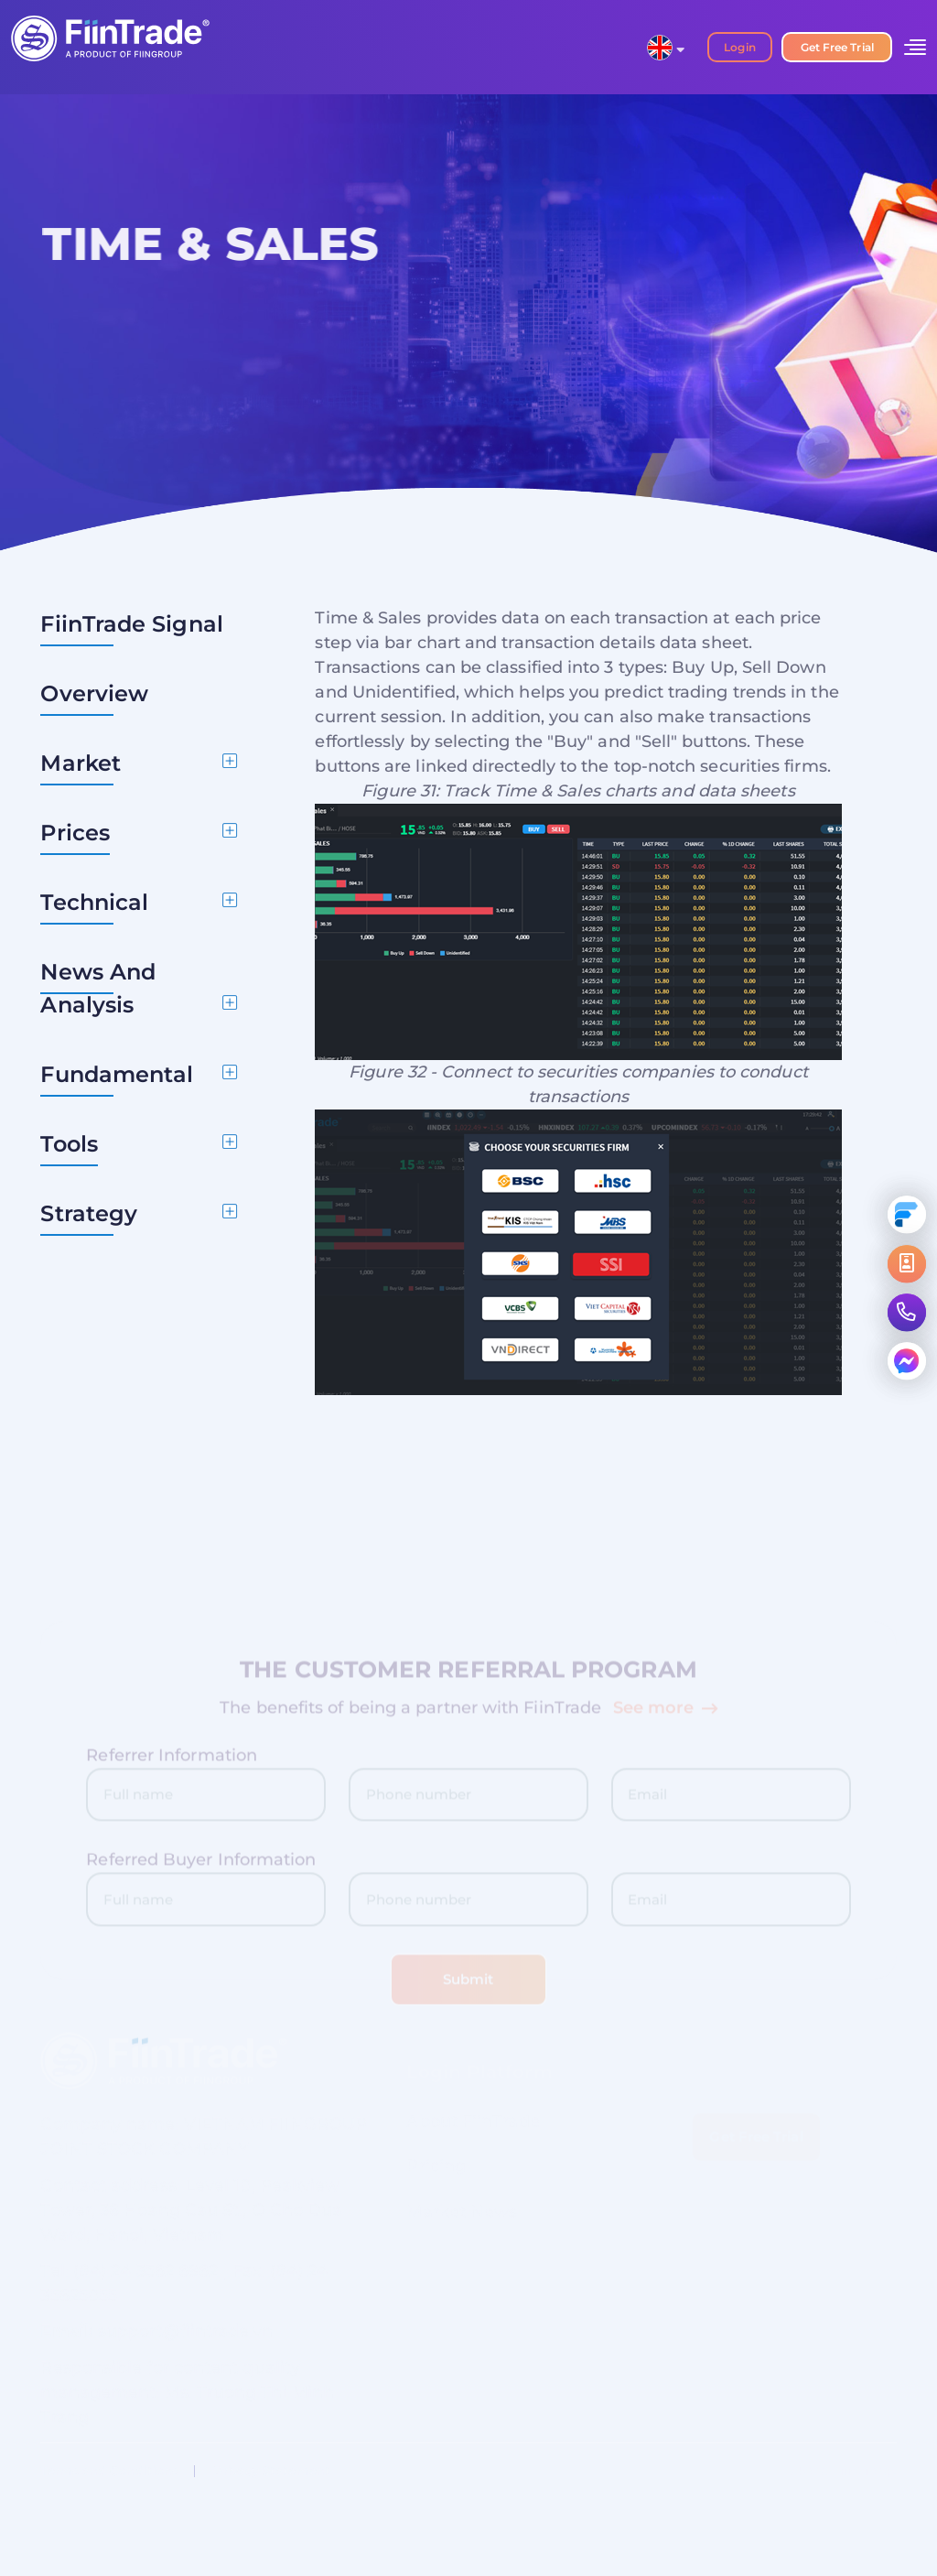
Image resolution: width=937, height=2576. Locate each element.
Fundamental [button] (116, 1074)
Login (739, 47)
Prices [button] (75, 832)
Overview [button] (94, 693)
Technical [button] (94, 902)
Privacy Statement (271, 2470)
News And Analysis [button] (98, 988)
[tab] (138, 763)
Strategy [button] (88, 1213)
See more (665, 1713)
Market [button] (80, 763)
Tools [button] (68, 1144)
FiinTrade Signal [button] (131, 624)
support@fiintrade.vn (185, 2337)
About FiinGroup (843, 2470)
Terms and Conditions (109, 2470)
